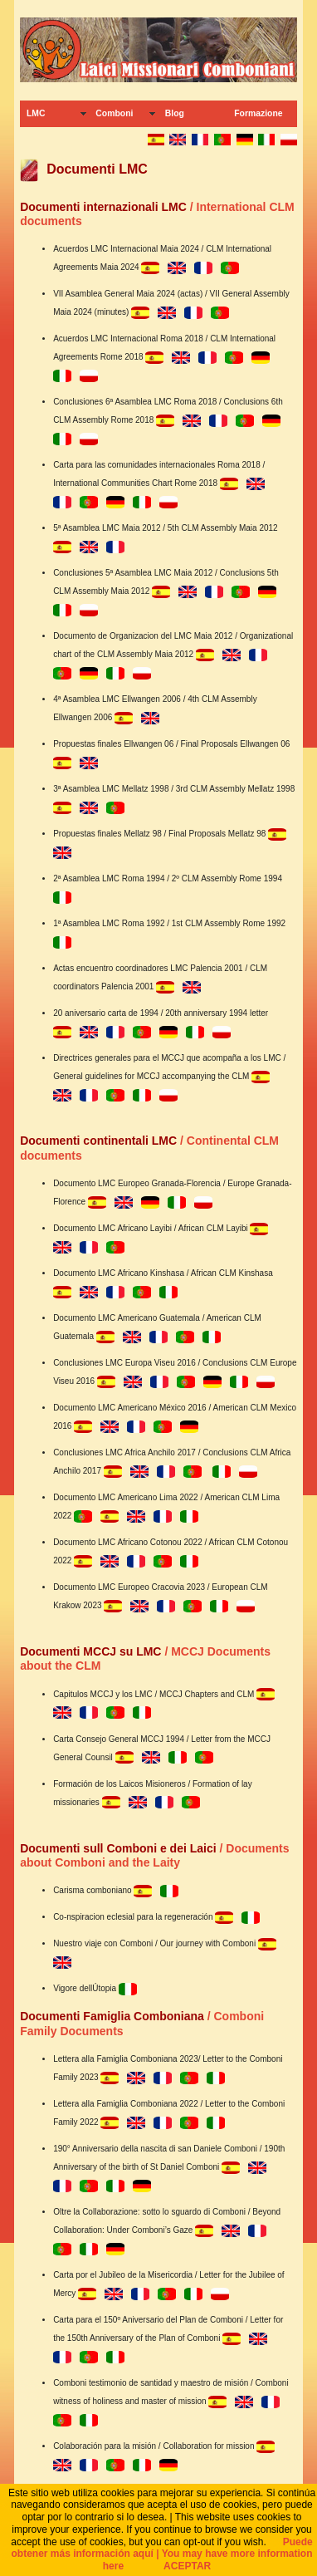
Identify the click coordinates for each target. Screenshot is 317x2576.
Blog (174, 113)
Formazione (258, 113)
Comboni (114, 113)
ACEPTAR (187, 2566)
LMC (36, 113)
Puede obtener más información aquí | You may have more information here (162, 2554)
